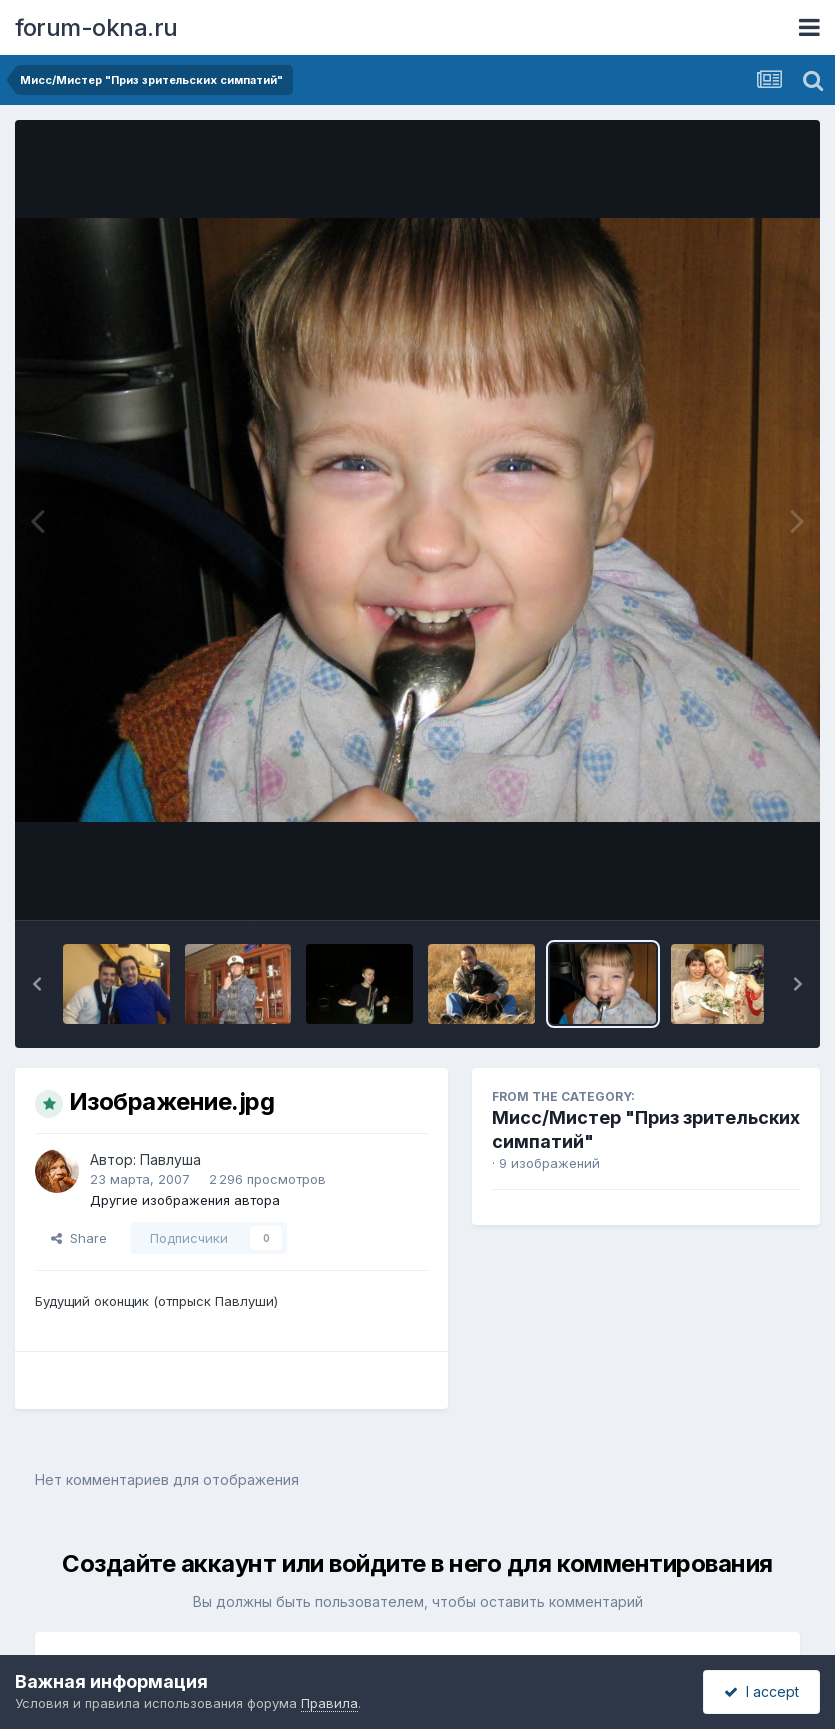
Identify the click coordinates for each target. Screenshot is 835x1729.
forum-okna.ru (96, 27)
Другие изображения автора (185, 1200)
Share (79, 1238)
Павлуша (170, 1159)
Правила (329, 1703)
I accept (761, 1691)
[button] (37, 984)
